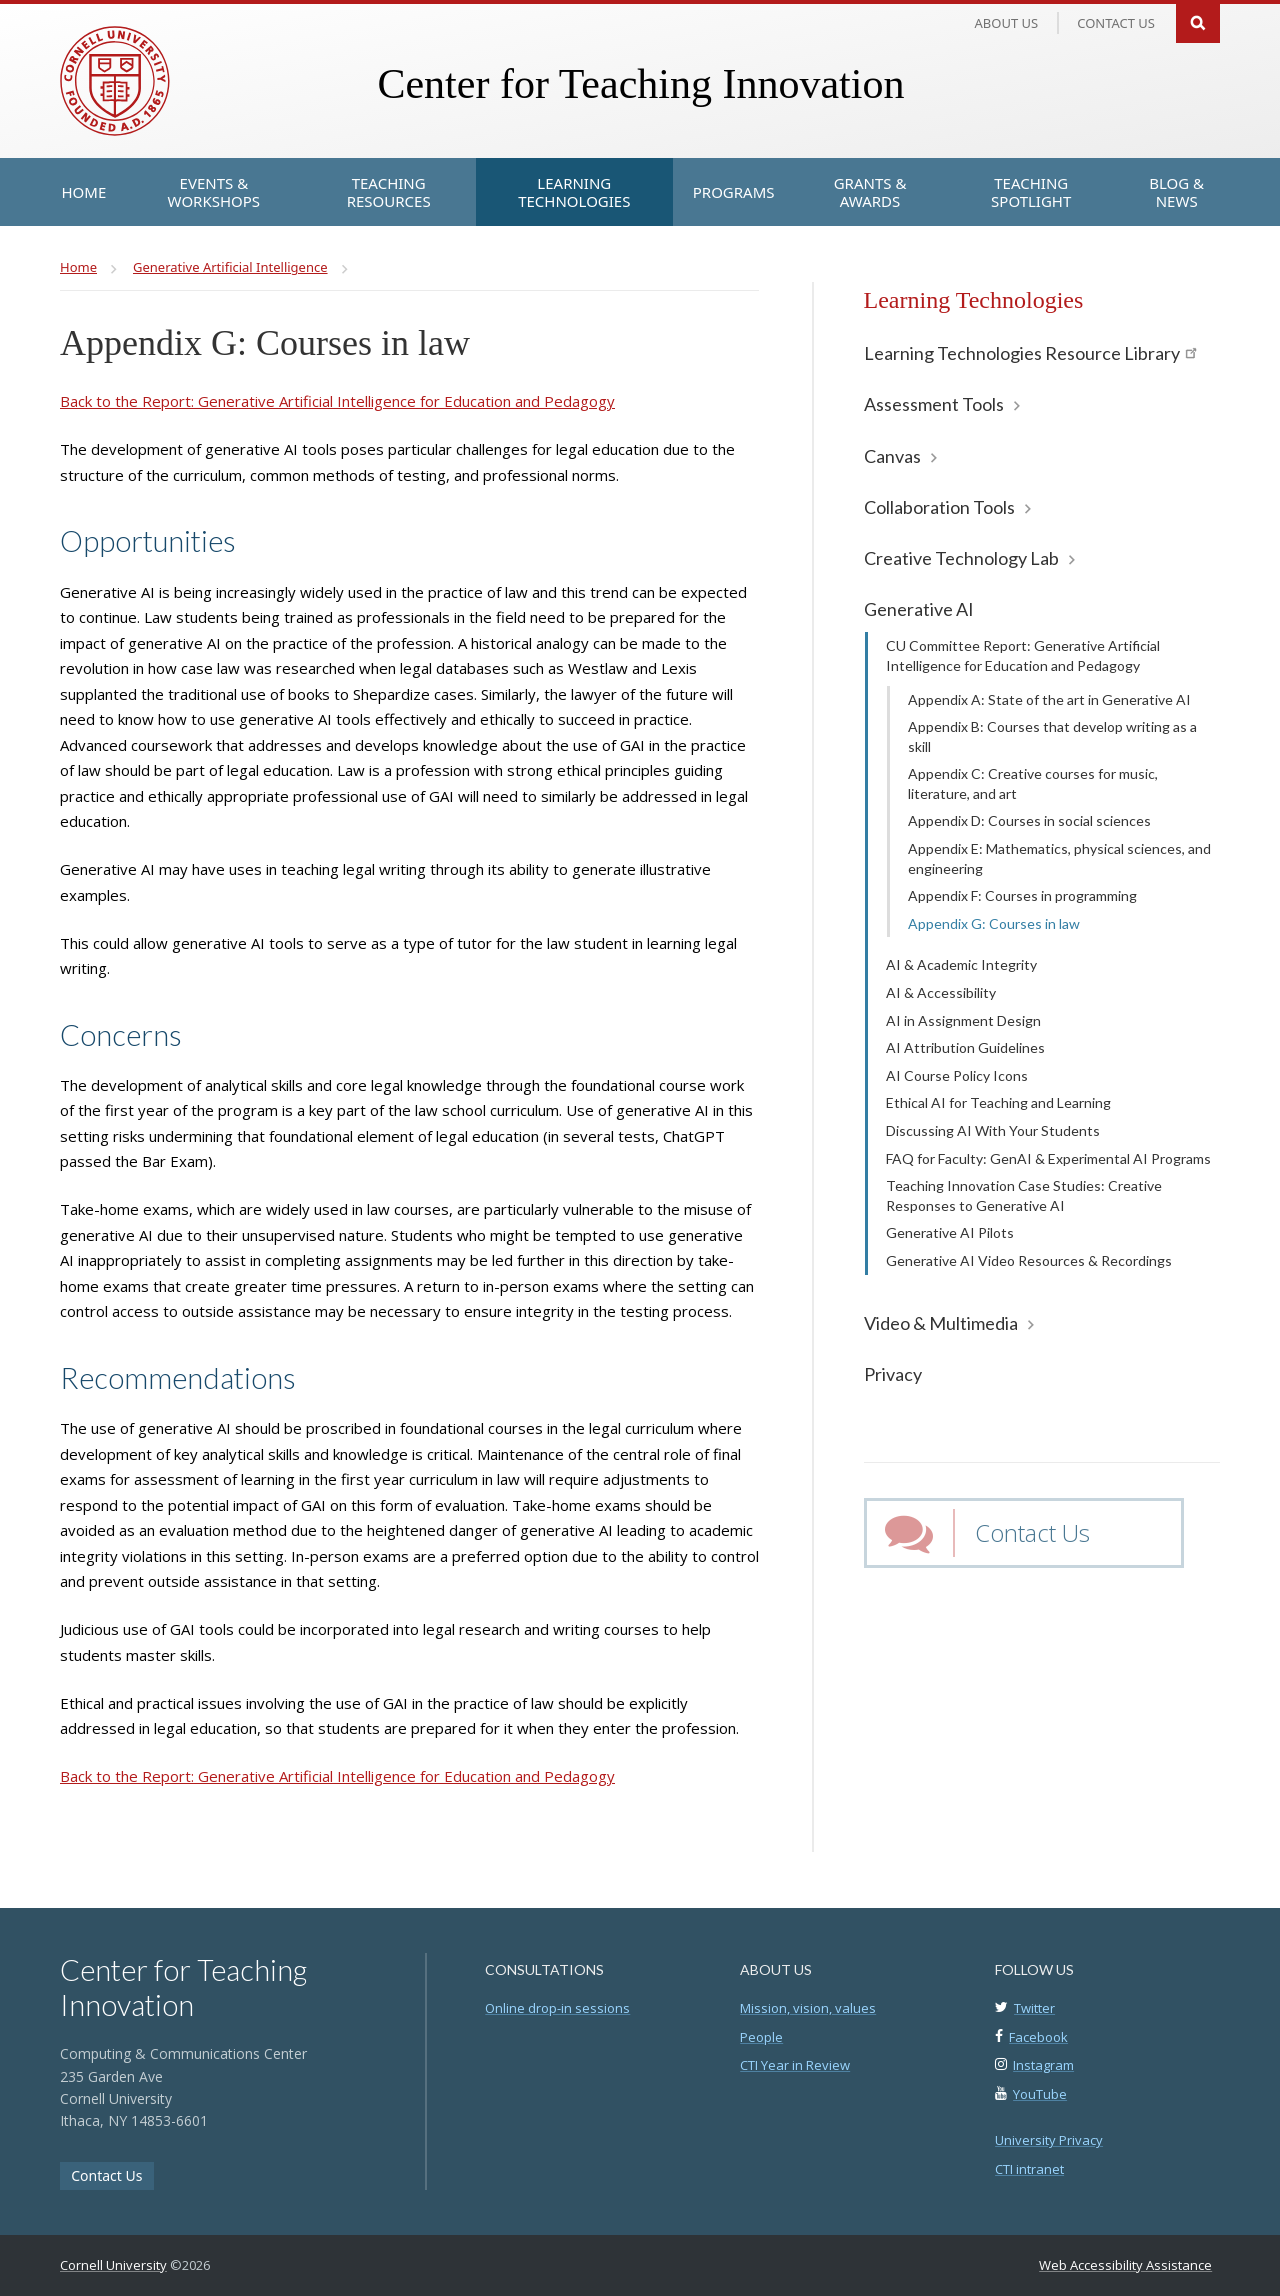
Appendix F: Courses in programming (1022, 895)
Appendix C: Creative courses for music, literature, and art (1033, 783)
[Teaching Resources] (388, 192)
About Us (1007, 23)
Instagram (1043, 2065)
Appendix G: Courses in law (994, 923)
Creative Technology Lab (961, 558)
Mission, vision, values (808, 2008)
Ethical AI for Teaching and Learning (998, 1102)
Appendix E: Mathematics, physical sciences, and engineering (1059, 858)
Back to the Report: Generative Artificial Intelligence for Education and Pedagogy (337, 401)
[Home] (84, 192)
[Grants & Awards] (870, 192)
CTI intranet (1029, 2169)
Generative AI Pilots (950, 1232)
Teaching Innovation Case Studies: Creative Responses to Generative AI (1024, 1195)
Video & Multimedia (941, 1323)
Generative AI (919, 609)
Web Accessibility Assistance (1125, 2265)
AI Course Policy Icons (957, 1075)
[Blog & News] (1177, 192)
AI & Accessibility (941, 992)
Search (1198, 21)
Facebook (1038, 2037)
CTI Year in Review (795, 2065)
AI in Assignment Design (963, 1020)
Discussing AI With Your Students (993, 1130)
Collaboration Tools (939, 507)
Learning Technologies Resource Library (1030, 353)
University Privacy (1049, 2140)
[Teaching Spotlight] (1031, 192)
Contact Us (1032, 1532)
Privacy (893, 1374)
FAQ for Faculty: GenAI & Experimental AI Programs (1048, 1158)
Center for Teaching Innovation (640, 84)
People (761, 2037)
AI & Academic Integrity (961, 964)
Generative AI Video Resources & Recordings (1029, 1260)
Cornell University (113, 2265)
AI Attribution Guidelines (965, 1047)
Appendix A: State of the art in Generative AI (1049, 699)
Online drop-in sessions (557, 2008)
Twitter (1034, 2008)
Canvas (892, 456)
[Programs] (734, 192)
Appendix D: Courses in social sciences (1029, 820)
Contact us (1116, 23)
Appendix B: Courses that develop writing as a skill (1052, 736)
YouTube (1040, 2094)
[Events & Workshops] (213, 192)
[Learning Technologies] (574, 192)
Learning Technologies (974, 300)
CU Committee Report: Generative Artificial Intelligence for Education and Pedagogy (1023, 655)
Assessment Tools (934, 404)
